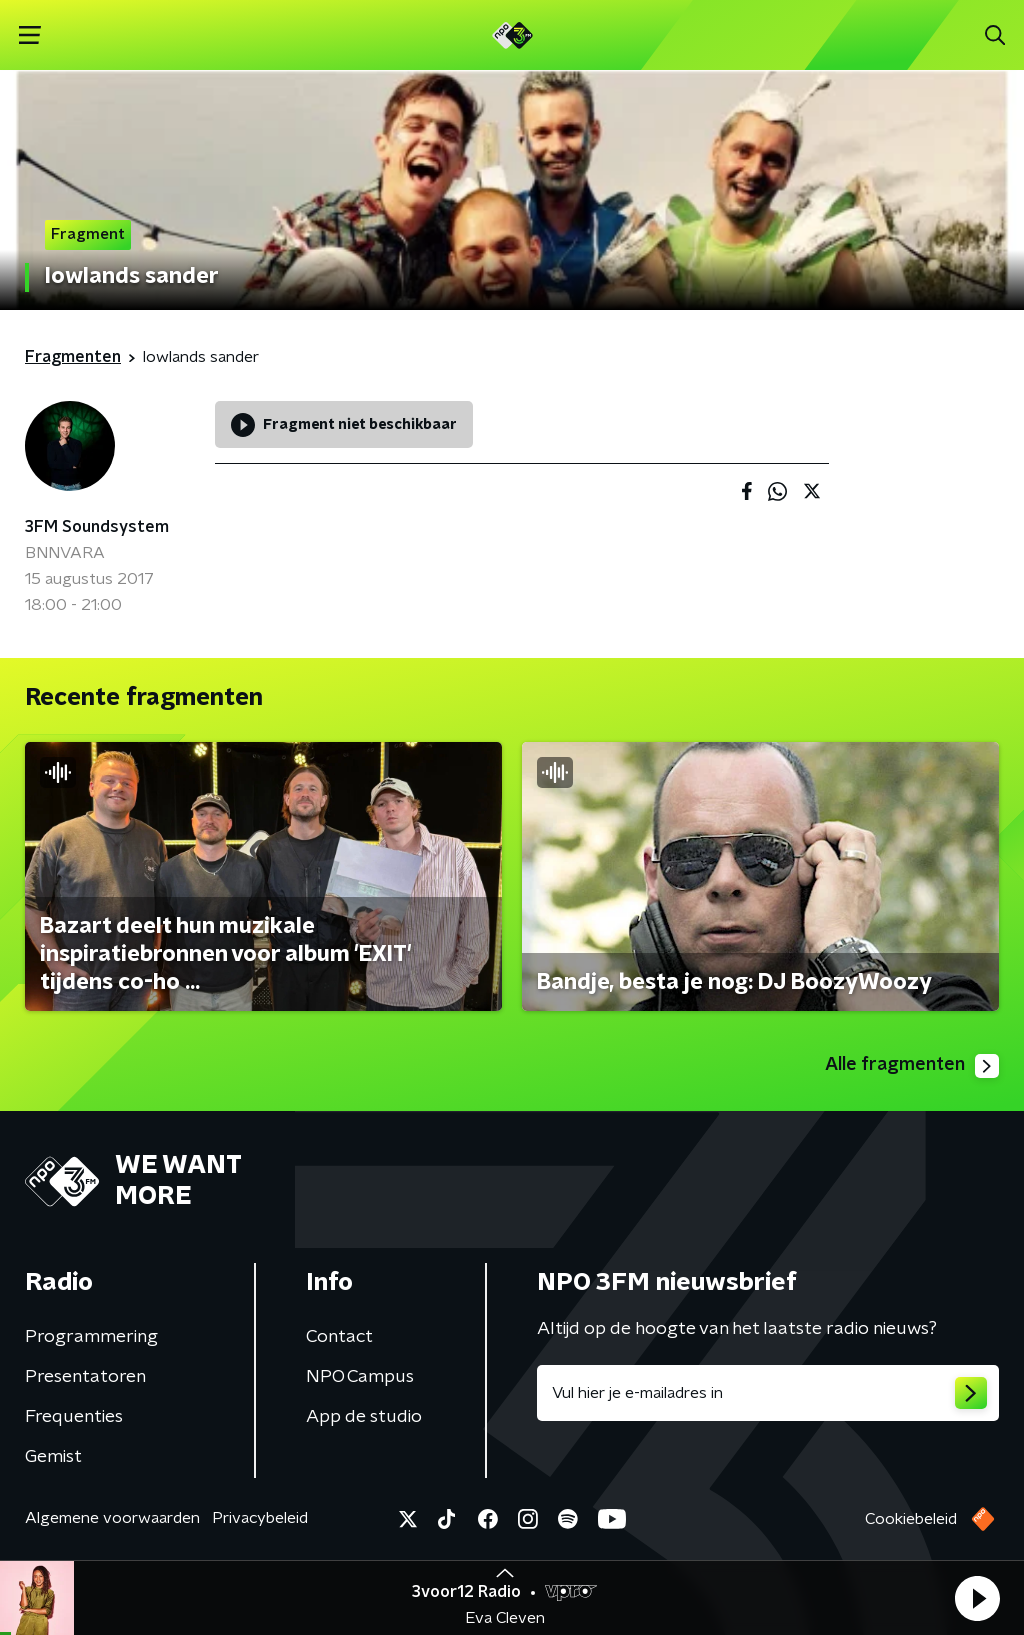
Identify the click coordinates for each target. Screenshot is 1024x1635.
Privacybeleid (260, 1518)
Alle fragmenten (912, 1066)
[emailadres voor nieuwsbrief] (768, 1393)
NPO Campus (360, 1377)
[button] (977, 1598)
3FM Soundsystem (97, 527)
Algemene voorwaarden (112, 1518)
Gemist (53, 1457)
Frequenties (74, 1417)
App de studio (364, 1417)
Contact (339, 1337)
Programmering (91, 1337)
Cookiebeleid (911, 1519)
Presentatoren (85, 1377)
